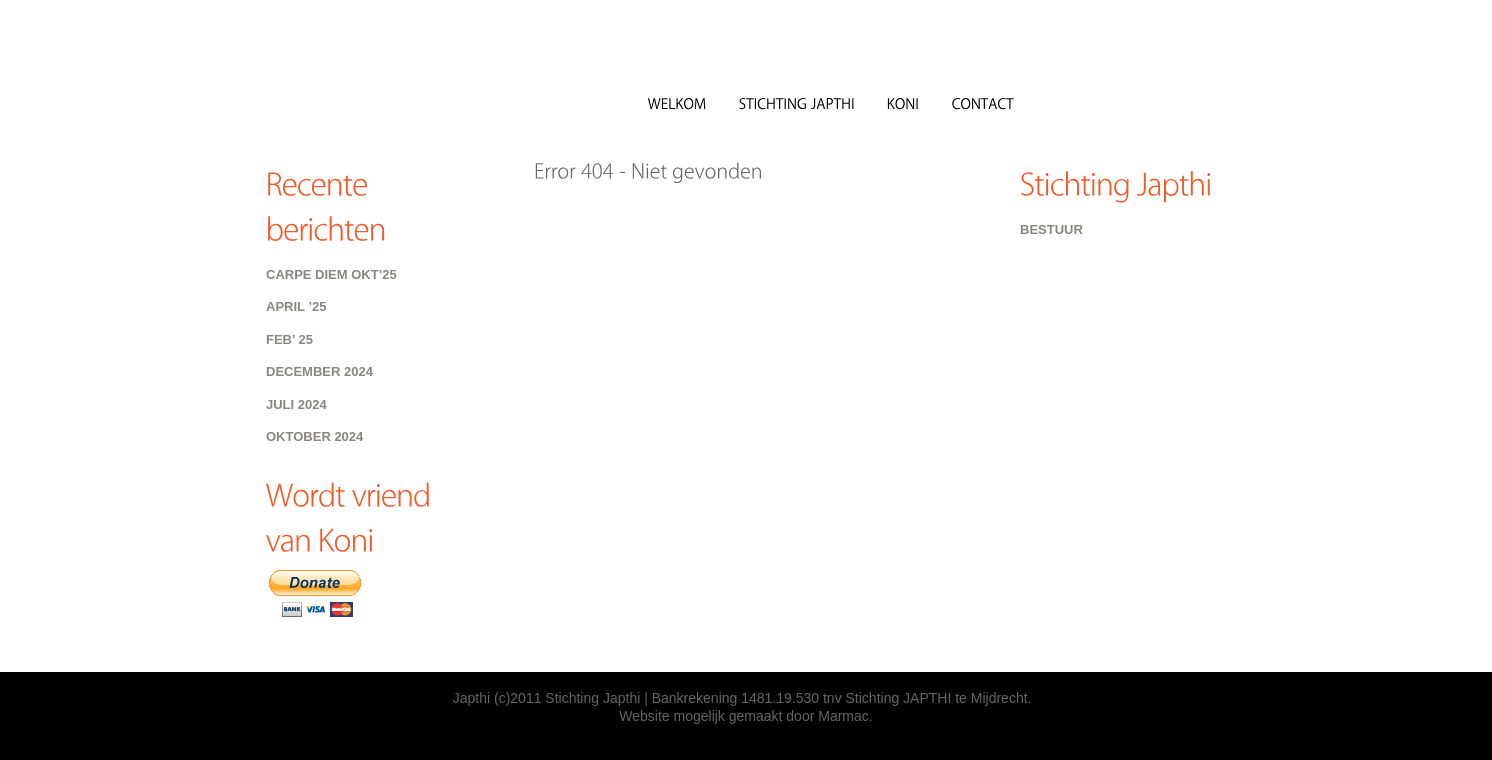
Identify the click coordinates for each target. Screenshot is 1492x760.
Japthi (411, 89)
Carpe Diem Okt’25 (331, 274)
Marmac (843, 716)
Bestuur (1051, 229)
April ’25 (296, 306)
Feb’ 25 (289, 339)
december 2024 (319, 371)
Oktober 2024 (314, 436)
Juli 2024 (296, 404)
